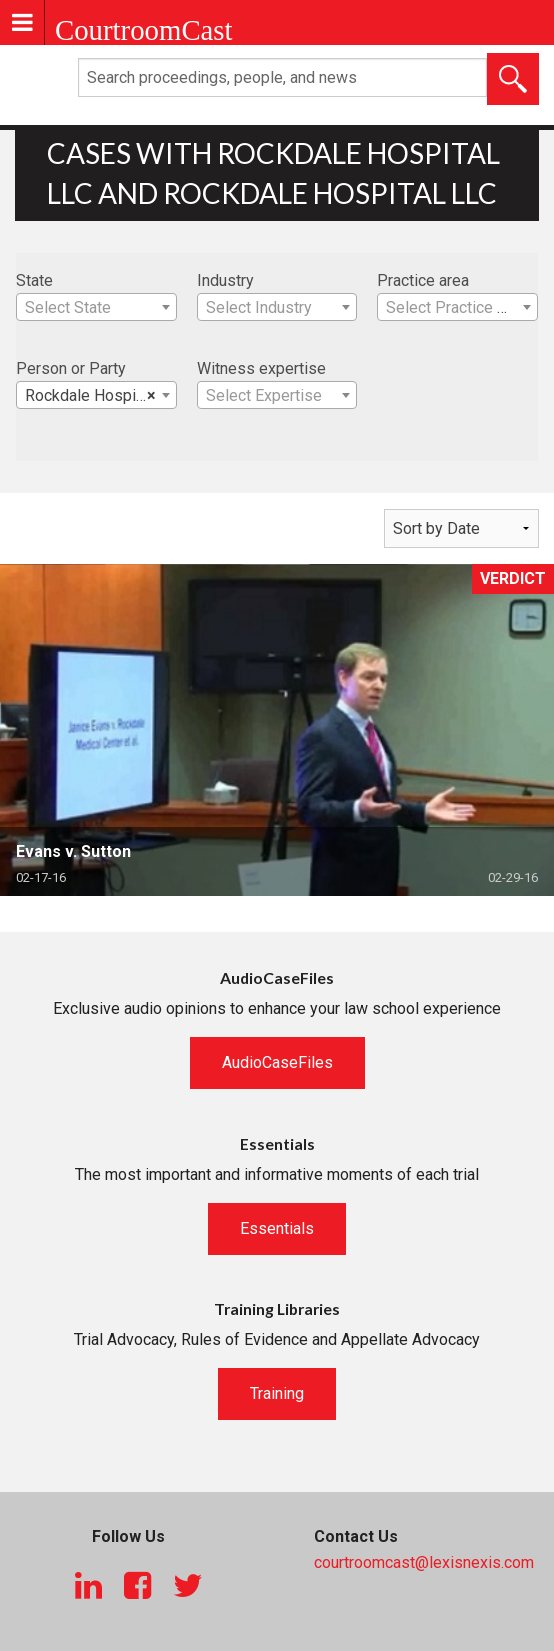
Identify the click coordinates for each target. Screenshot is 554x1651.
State (34, 280)
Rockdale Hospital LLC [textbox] (100, 396)
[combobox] (96, 307)
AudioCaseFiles (277, 1062)
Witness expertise (261, 368)
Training (277, 1393)
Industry (225, 280)
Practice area (423, 280)
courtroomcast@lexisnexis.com (424, 1562)
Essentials (277, 1228)
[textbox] (96, 308)
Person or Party (71, 368)
